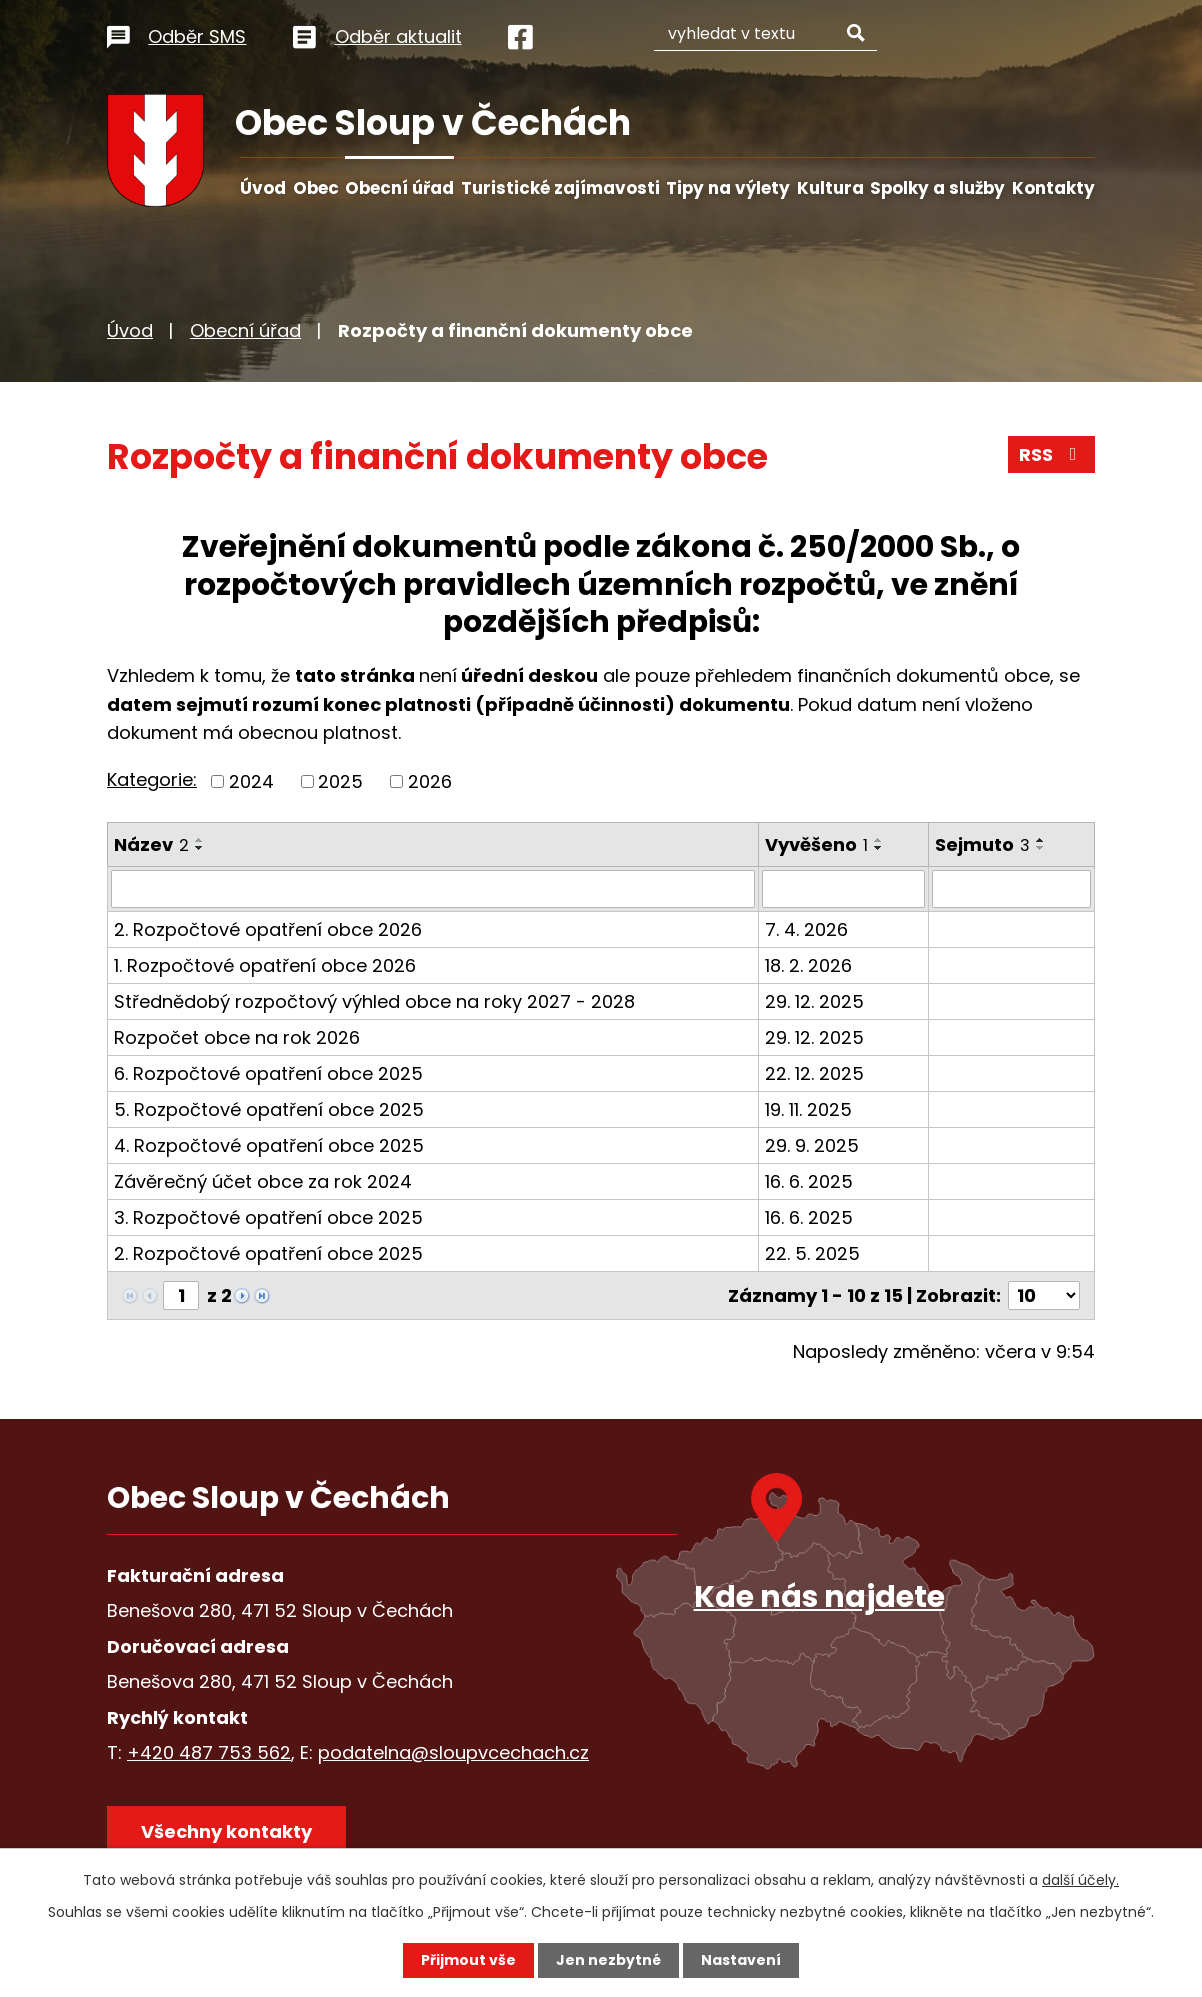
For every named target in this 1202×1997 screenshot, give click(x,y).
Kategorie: (152, 779)
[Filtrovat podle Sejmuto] (1011, 889)
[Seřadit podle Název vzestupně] (200, 840)
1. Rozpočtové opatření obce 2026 (265, 965)
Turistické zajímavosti (560, 188)
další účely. (1080, 1880)
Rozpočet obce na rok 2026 (237, 1037)
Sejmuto (982, 844)
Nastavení (741, 1960)
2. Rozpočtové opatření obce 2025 (268, 1253)
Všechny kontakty (226, 1831)
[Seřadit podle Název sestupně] (200, 848)
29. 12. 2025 (814, 1001)
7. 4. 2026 (806, 929)
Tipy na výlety (728, 188)
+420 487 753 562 (209, 1752)
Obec (316, 188)
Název (151, 844)
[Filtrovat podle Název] (433, 889)
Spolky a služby (937, 188)
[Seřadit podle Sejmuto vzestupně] (1041, 840)
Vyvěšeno (816, 844)
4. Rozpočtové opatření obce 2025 (269, 1145)
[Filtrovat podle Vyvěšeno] (844, 889)
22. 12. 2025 (814, 1073)
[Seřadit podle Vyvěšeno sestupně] (879, 848)
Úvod (263, 188)
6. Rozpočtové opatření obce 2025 (268, 1073)
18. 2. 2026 (808, 965)
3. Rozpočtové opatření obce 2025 (268, 1217)
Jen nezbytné (608, 1960)
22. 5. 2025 (812, 1253)
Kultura (830, 188)
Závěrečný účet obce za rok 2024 (263, 1181)
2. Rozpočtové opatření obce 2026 (268, 929)
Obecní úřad (399, 188)
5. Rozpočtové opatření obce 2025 (269, 1109)
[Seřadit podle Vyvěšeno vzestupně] (879, 840)
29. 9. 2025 (812, 1145)
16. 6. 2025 (809, 1181)
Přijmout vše (468, 1960)
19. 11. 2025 (808, 1109)
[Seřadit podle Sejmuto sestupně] (1041, 848)
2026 (430, 781)
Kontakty (1053, 188)
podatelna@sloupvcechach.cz (453, 1752)
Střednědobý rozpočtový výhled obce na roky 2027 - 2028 (374, 1001)
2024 (251, 781)
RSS (1052, 454)
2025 (340, 781)
